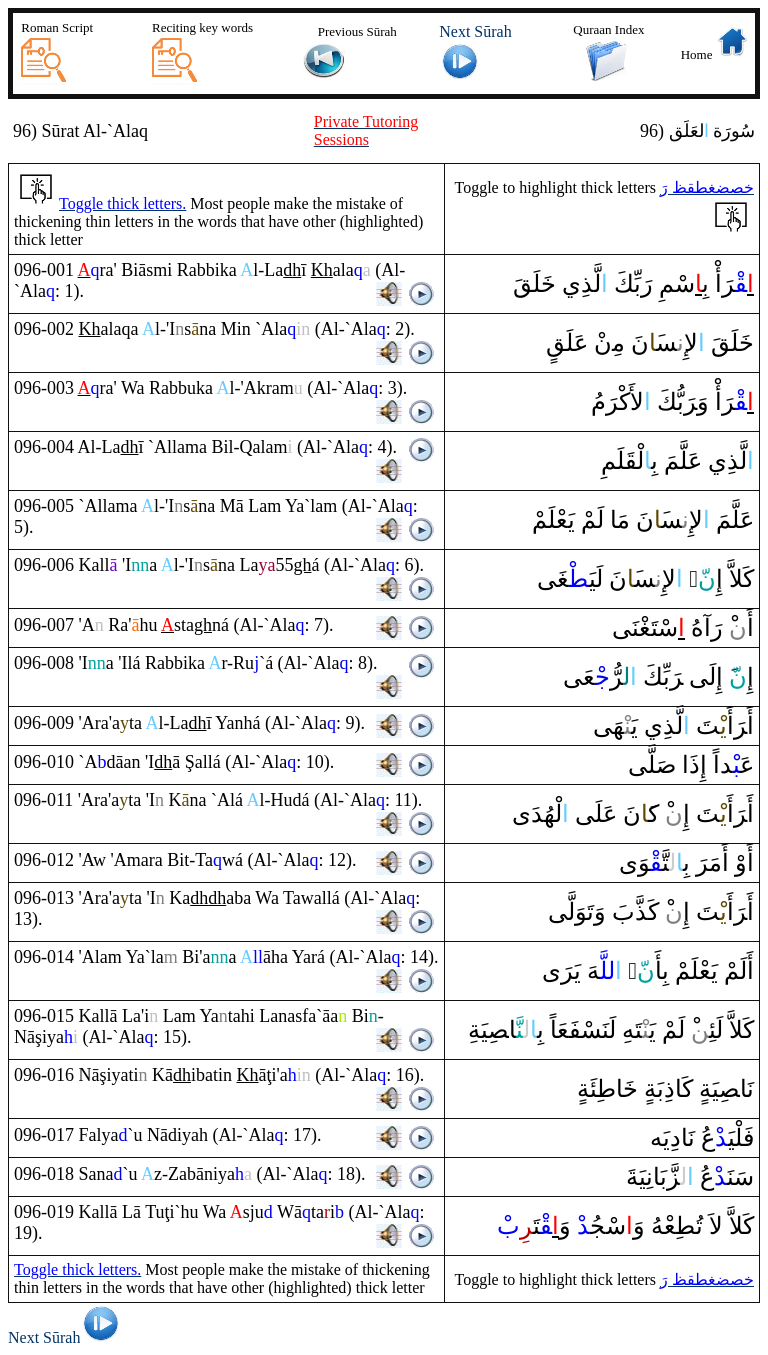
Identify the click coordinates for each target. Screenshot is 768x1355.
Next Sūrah (66, 1337)
